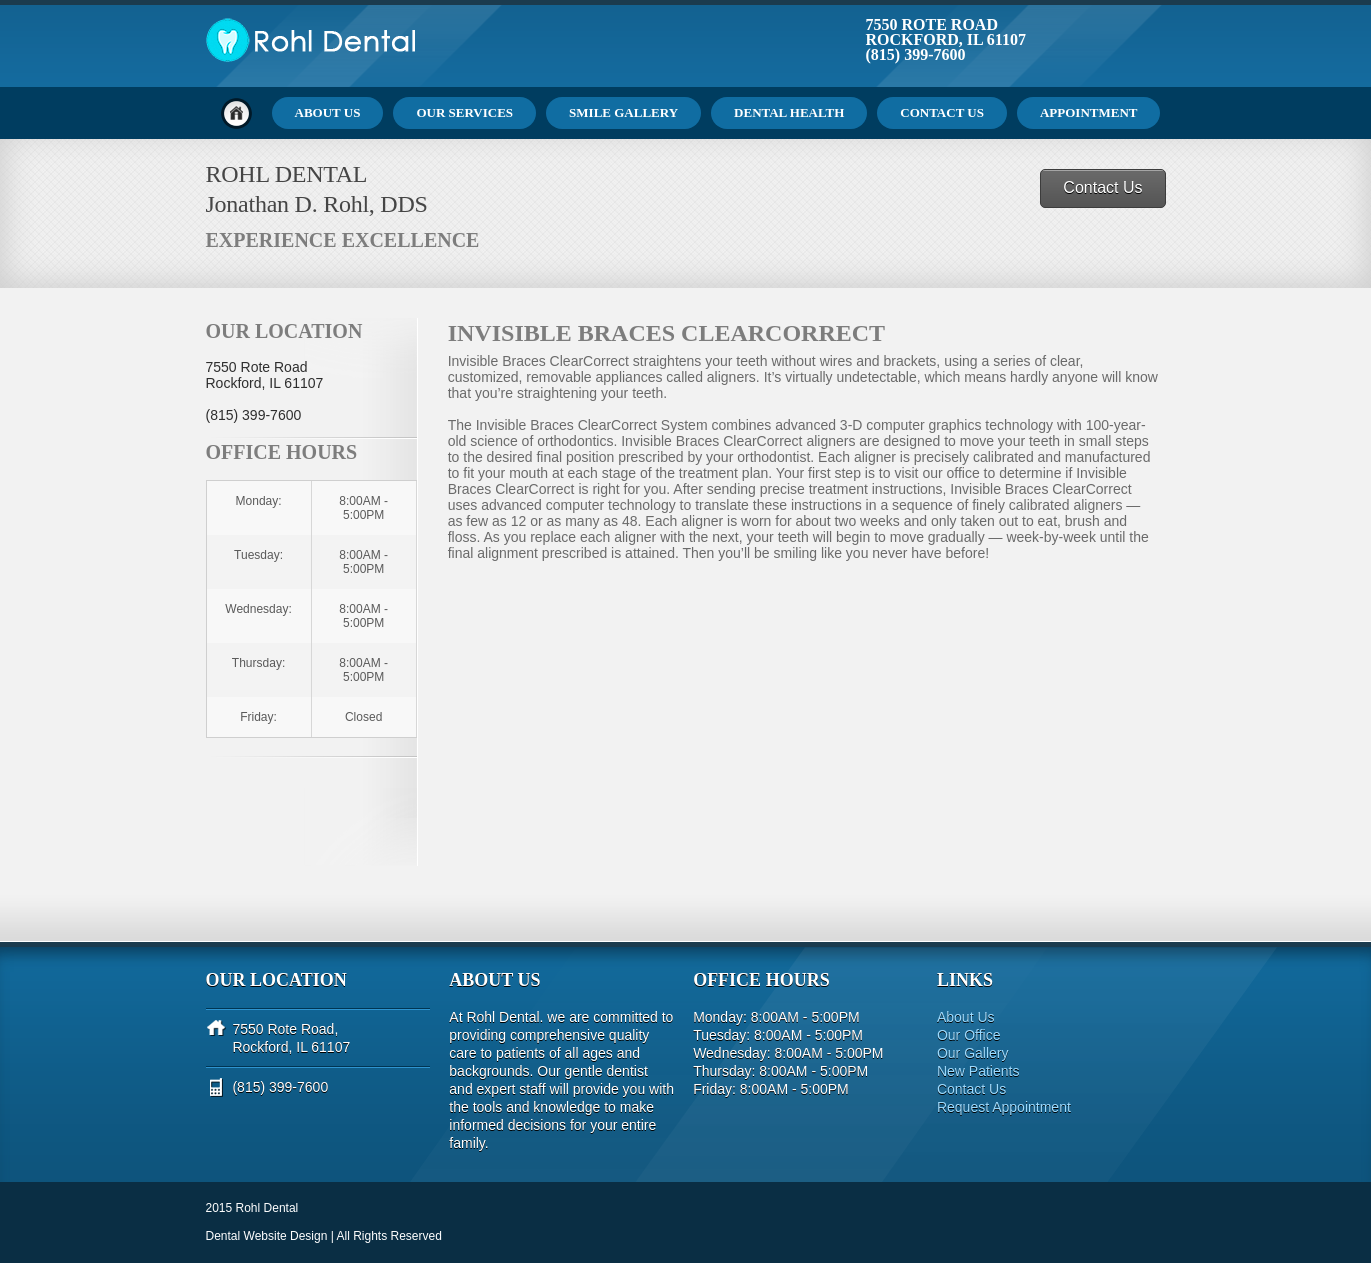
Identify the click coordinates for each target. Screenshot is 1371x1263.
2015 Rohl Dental (252, 1208)
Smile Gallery (623, 112)
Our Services (464, 112)
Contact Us (942, 112)
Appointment (1089, 112)
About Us (328, 112)
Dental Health (789, 112)
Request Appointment (1004, 1107)
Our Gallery (973, 1053)
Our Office (969, 1035)
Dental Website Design (267, 1236)
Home (236, 113)
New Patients (978, 1071)
